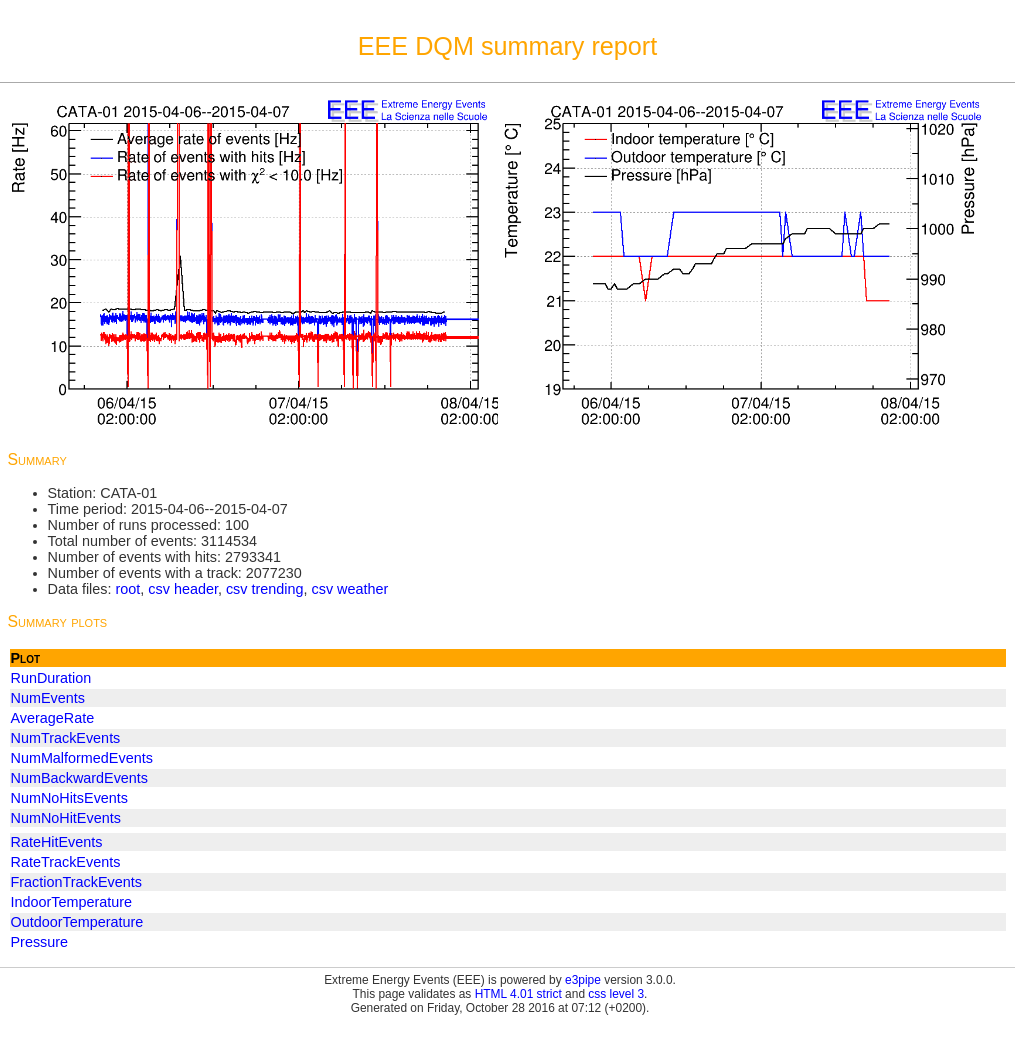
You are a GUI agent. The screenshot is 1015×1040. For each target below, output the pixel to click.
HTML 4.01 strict (518, 994)
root (127, 589)
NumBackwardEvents (80, 778)
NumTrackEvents (66, 738)
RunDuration (51, 678)
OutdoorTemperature (77, 922)
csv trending (265, 589)
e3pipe (583, 980)
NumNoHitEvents (66, 818)
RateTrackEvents (66, 862)
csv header (183, 589)
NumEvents (48, 698)
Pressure (40, 942)
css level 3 (616, 994)
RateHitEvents (57, 842)
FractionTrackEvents (76, 882)
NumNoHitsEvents (70, 798)
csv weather (350, 589)
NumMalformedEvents (82, 758)
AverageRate (53, 718)
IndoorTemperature (72, 902)
